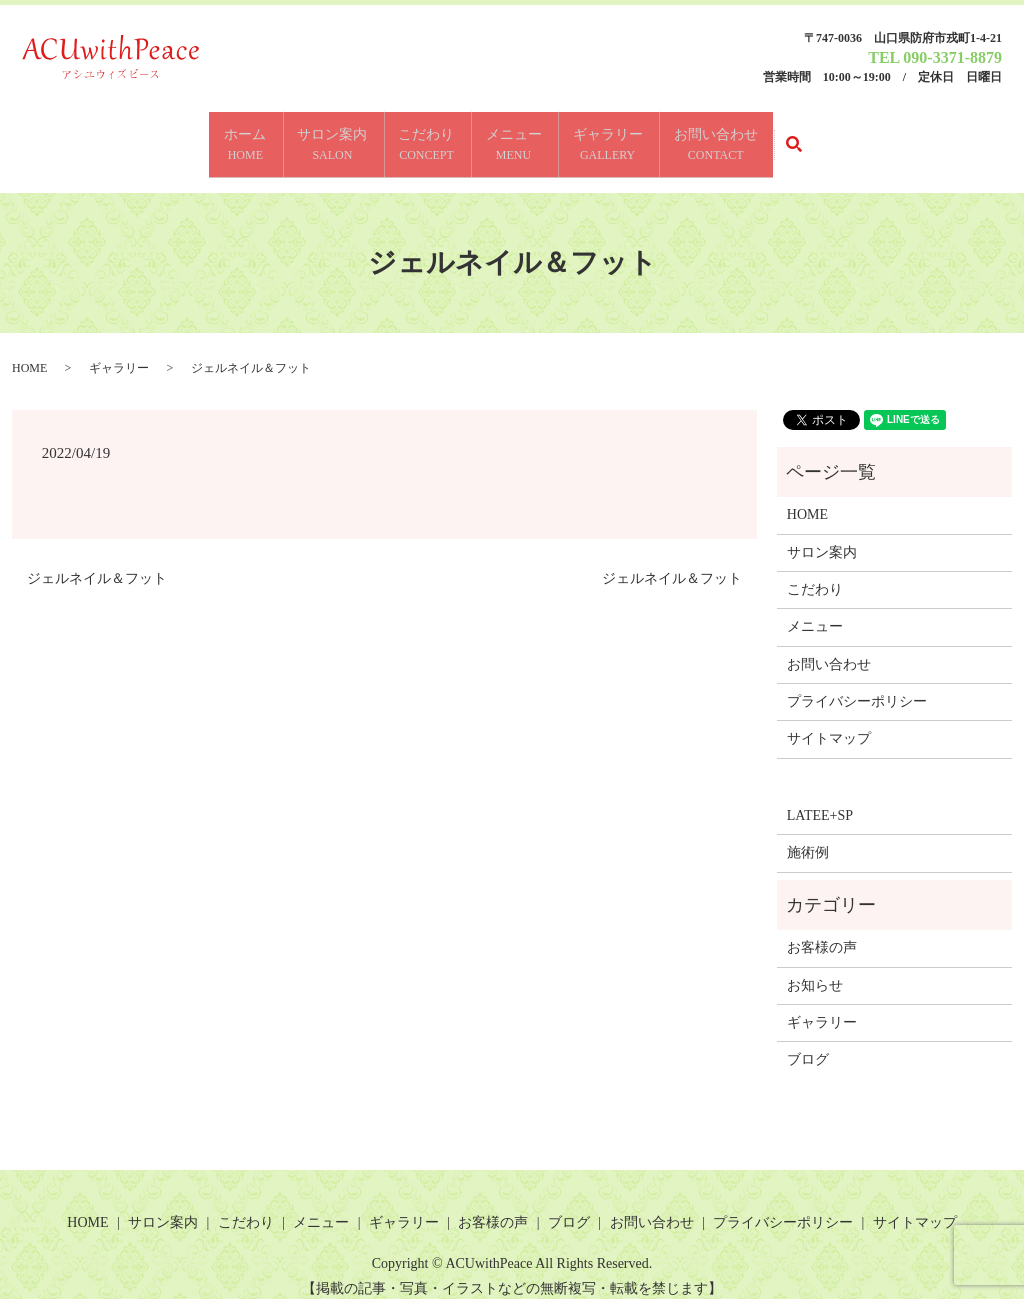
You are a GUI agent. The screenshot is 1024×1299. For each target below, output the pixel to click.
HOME (29, 351)
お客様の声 (822, 931)
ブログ (808, 1043)
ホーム (218, 137)
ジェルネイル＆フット (97, 562)
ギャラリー (624, 137)
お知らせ (815, 968)
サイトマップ (829, 722)
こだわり (421, 137)
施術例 (808, 836)
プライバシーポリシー (857, 685)
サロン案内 (316, 137)
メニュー (519, 137)
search (837, 136)
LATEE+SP (820, 799)
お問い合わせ (743, 137)
